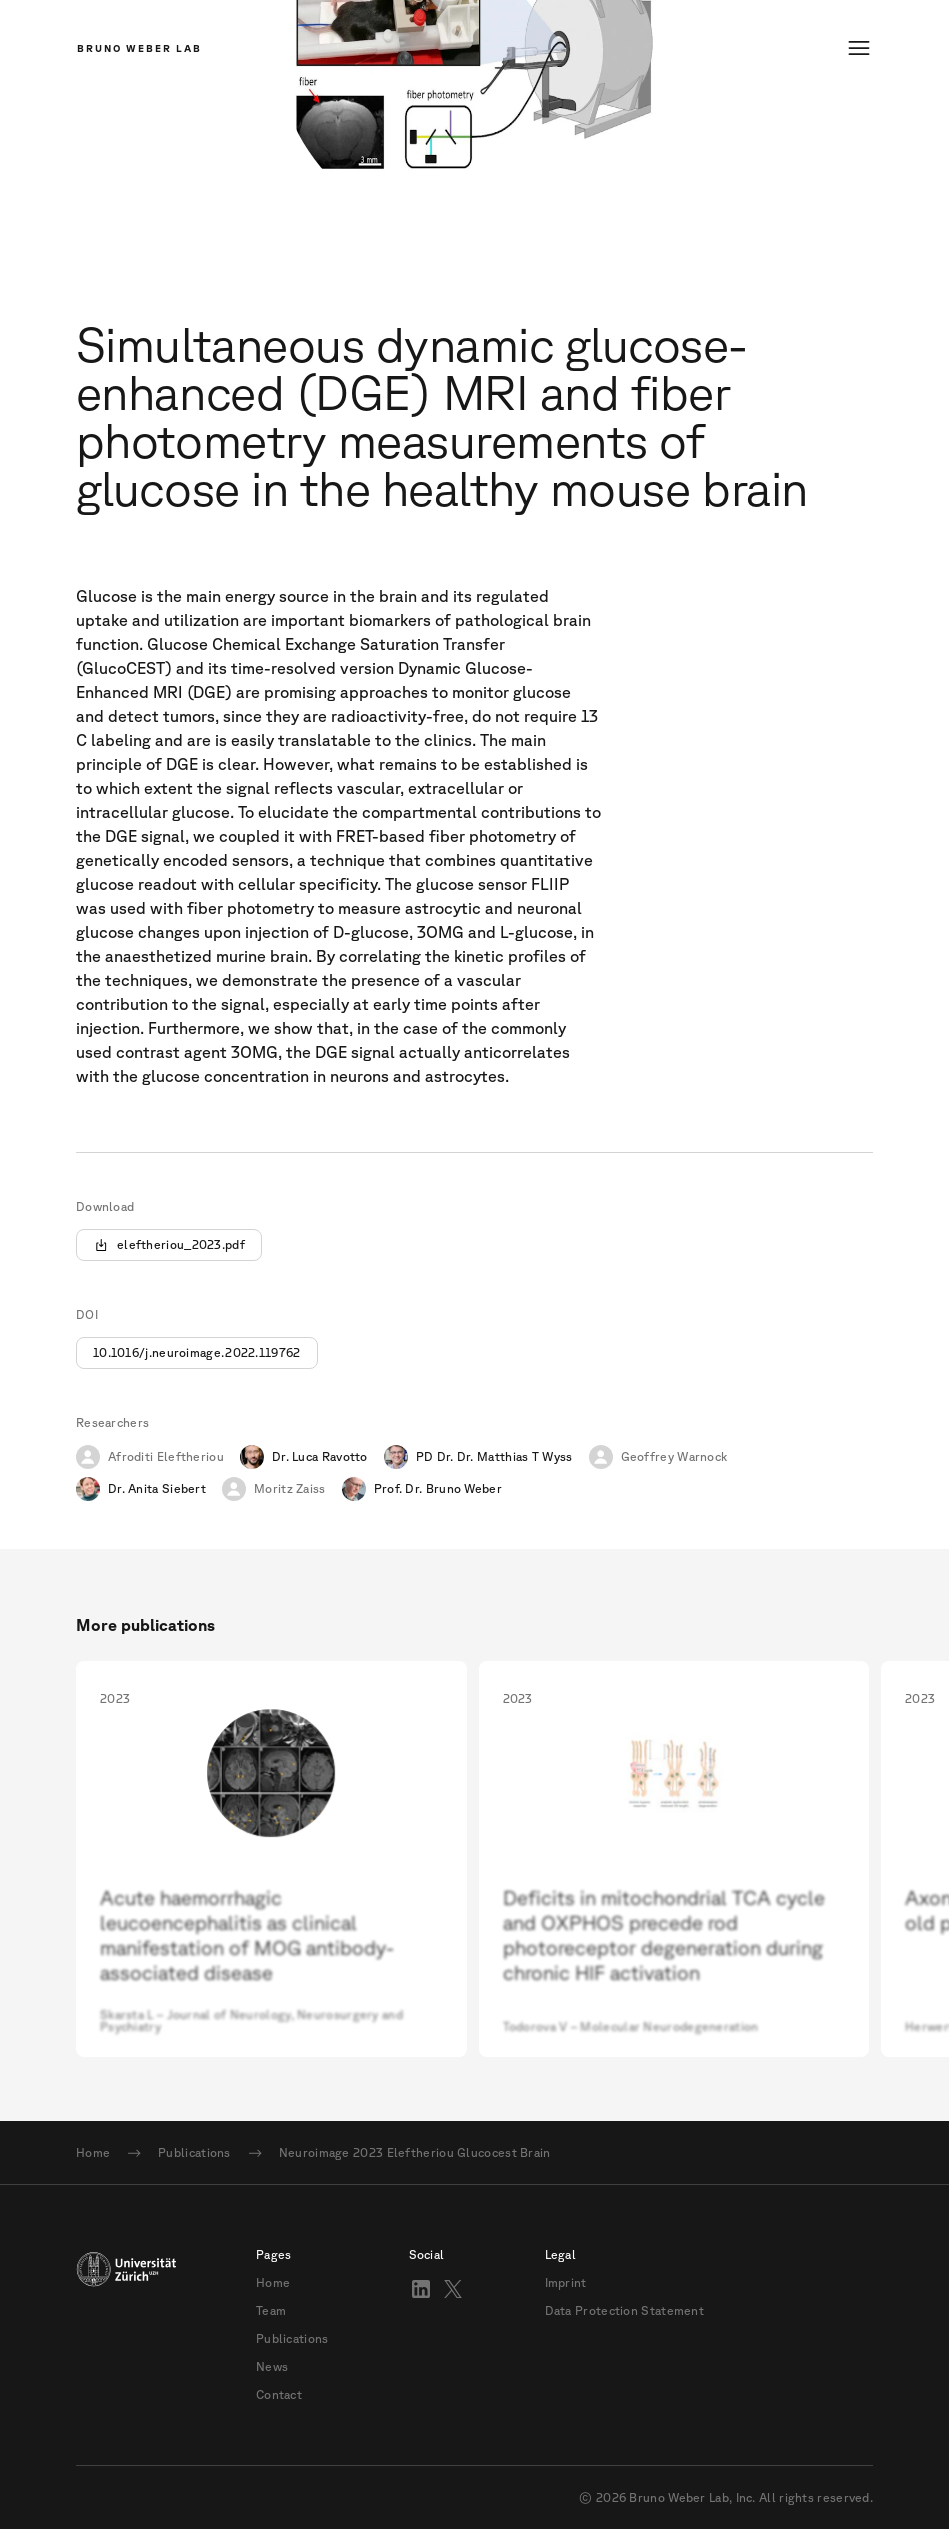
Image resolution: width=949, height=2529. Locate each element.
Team (271, 2311)
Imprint (566, 2283)
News (272, 2367)
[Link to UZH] (126, 2325)
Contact (279, 2395)
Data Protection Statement (625, 2311)
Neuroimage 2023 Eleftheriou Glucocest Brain (415, 2153)
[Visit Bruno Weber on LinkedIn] (421, 2289)
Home (93, 2153)
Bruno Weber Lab (139, 48)
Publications (194, 2153)
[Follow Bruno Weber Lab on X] (453, 2289)
